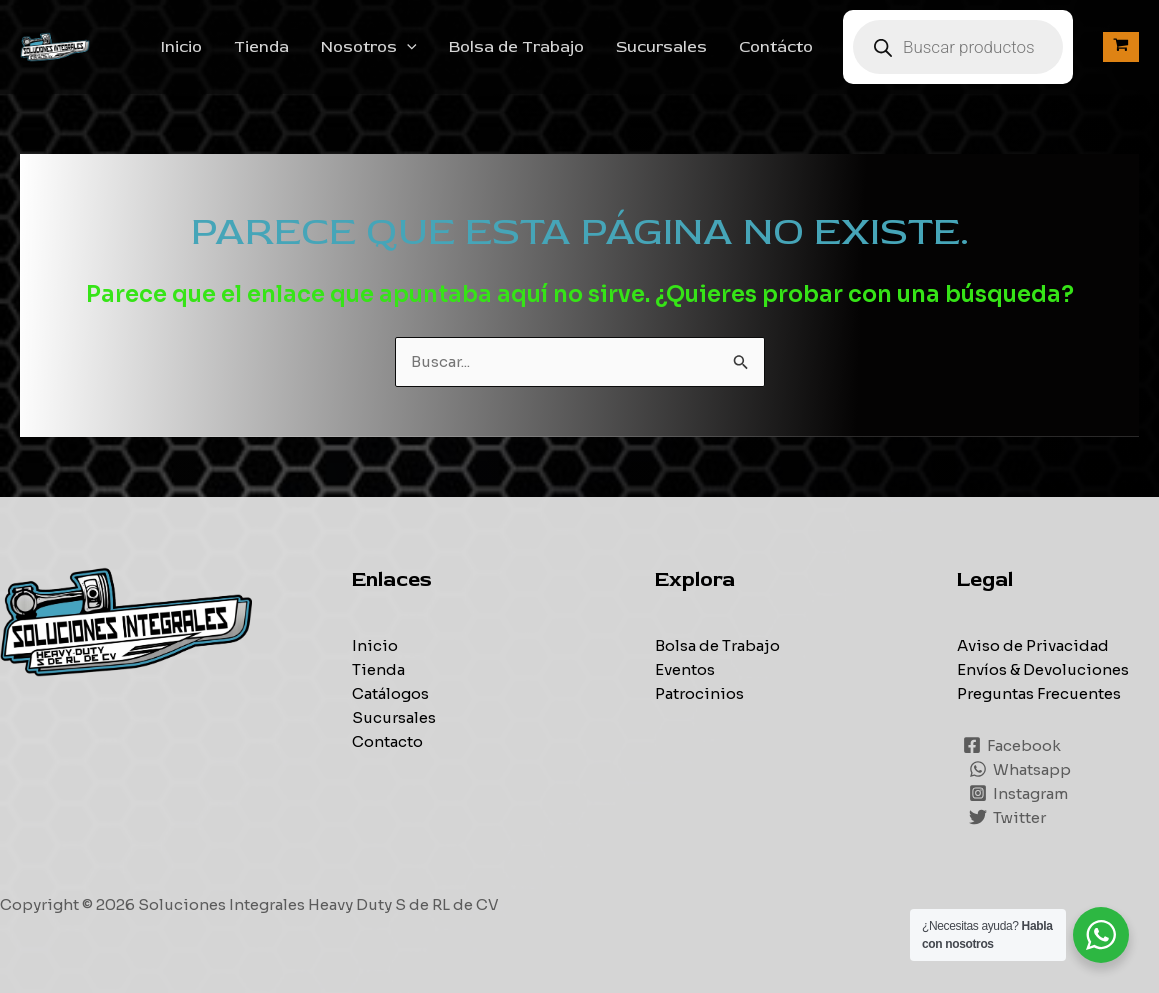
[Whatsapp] (1020, 769)
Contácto (776, 47)
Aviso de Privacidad (1033, 645)
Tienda (261, 47)
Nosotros (369, 47)
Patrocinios (699, 693)
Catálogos (390, 693)
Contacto (387, 741)
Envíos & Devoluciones (1043, 669)
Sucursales (661, 47)
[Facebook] (1012, 745)
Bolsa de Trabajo (516, 47)
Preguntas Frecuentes (1039, 693)
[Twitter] (1007, 817)
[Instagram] (1018, 793)
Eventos (685, 669)
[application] (407, 47)
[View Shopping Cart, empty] (1121, 46)
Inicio (181, 47)
